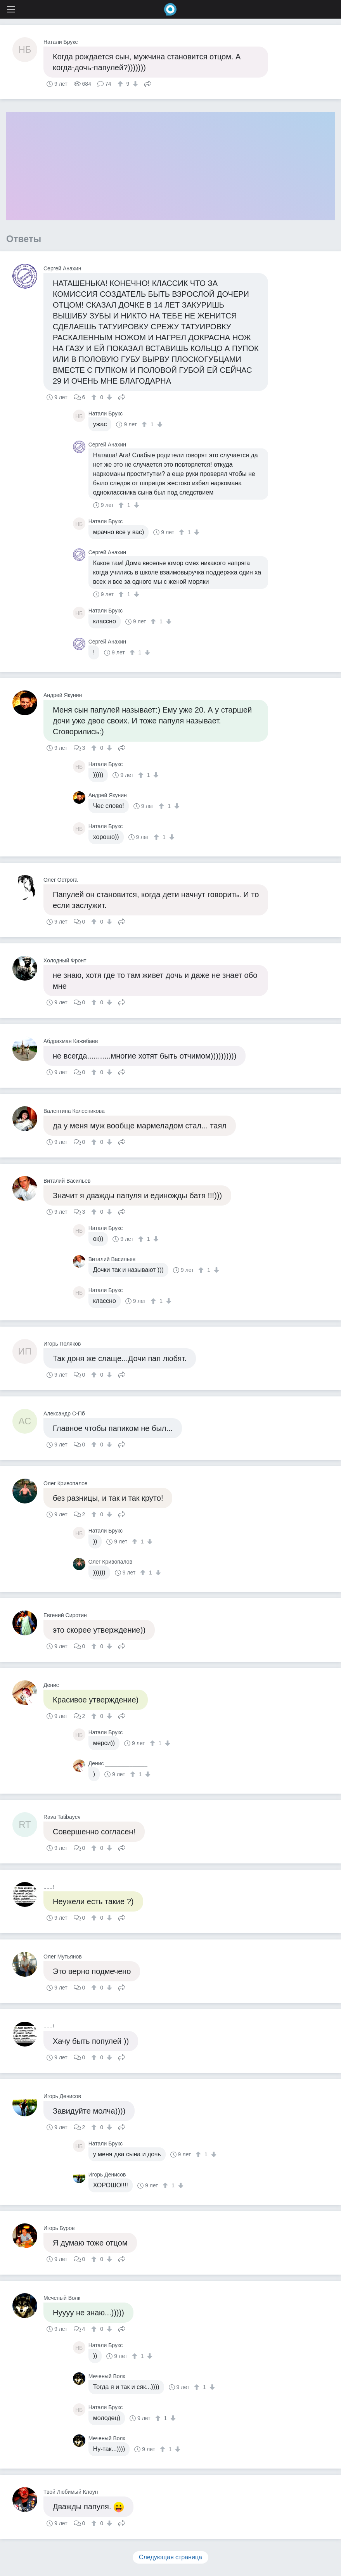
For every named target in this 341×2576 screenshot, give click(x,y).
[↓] (134, 84)
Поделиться (147, 83)
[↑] (121, 84)
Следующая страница (170, 2557)
